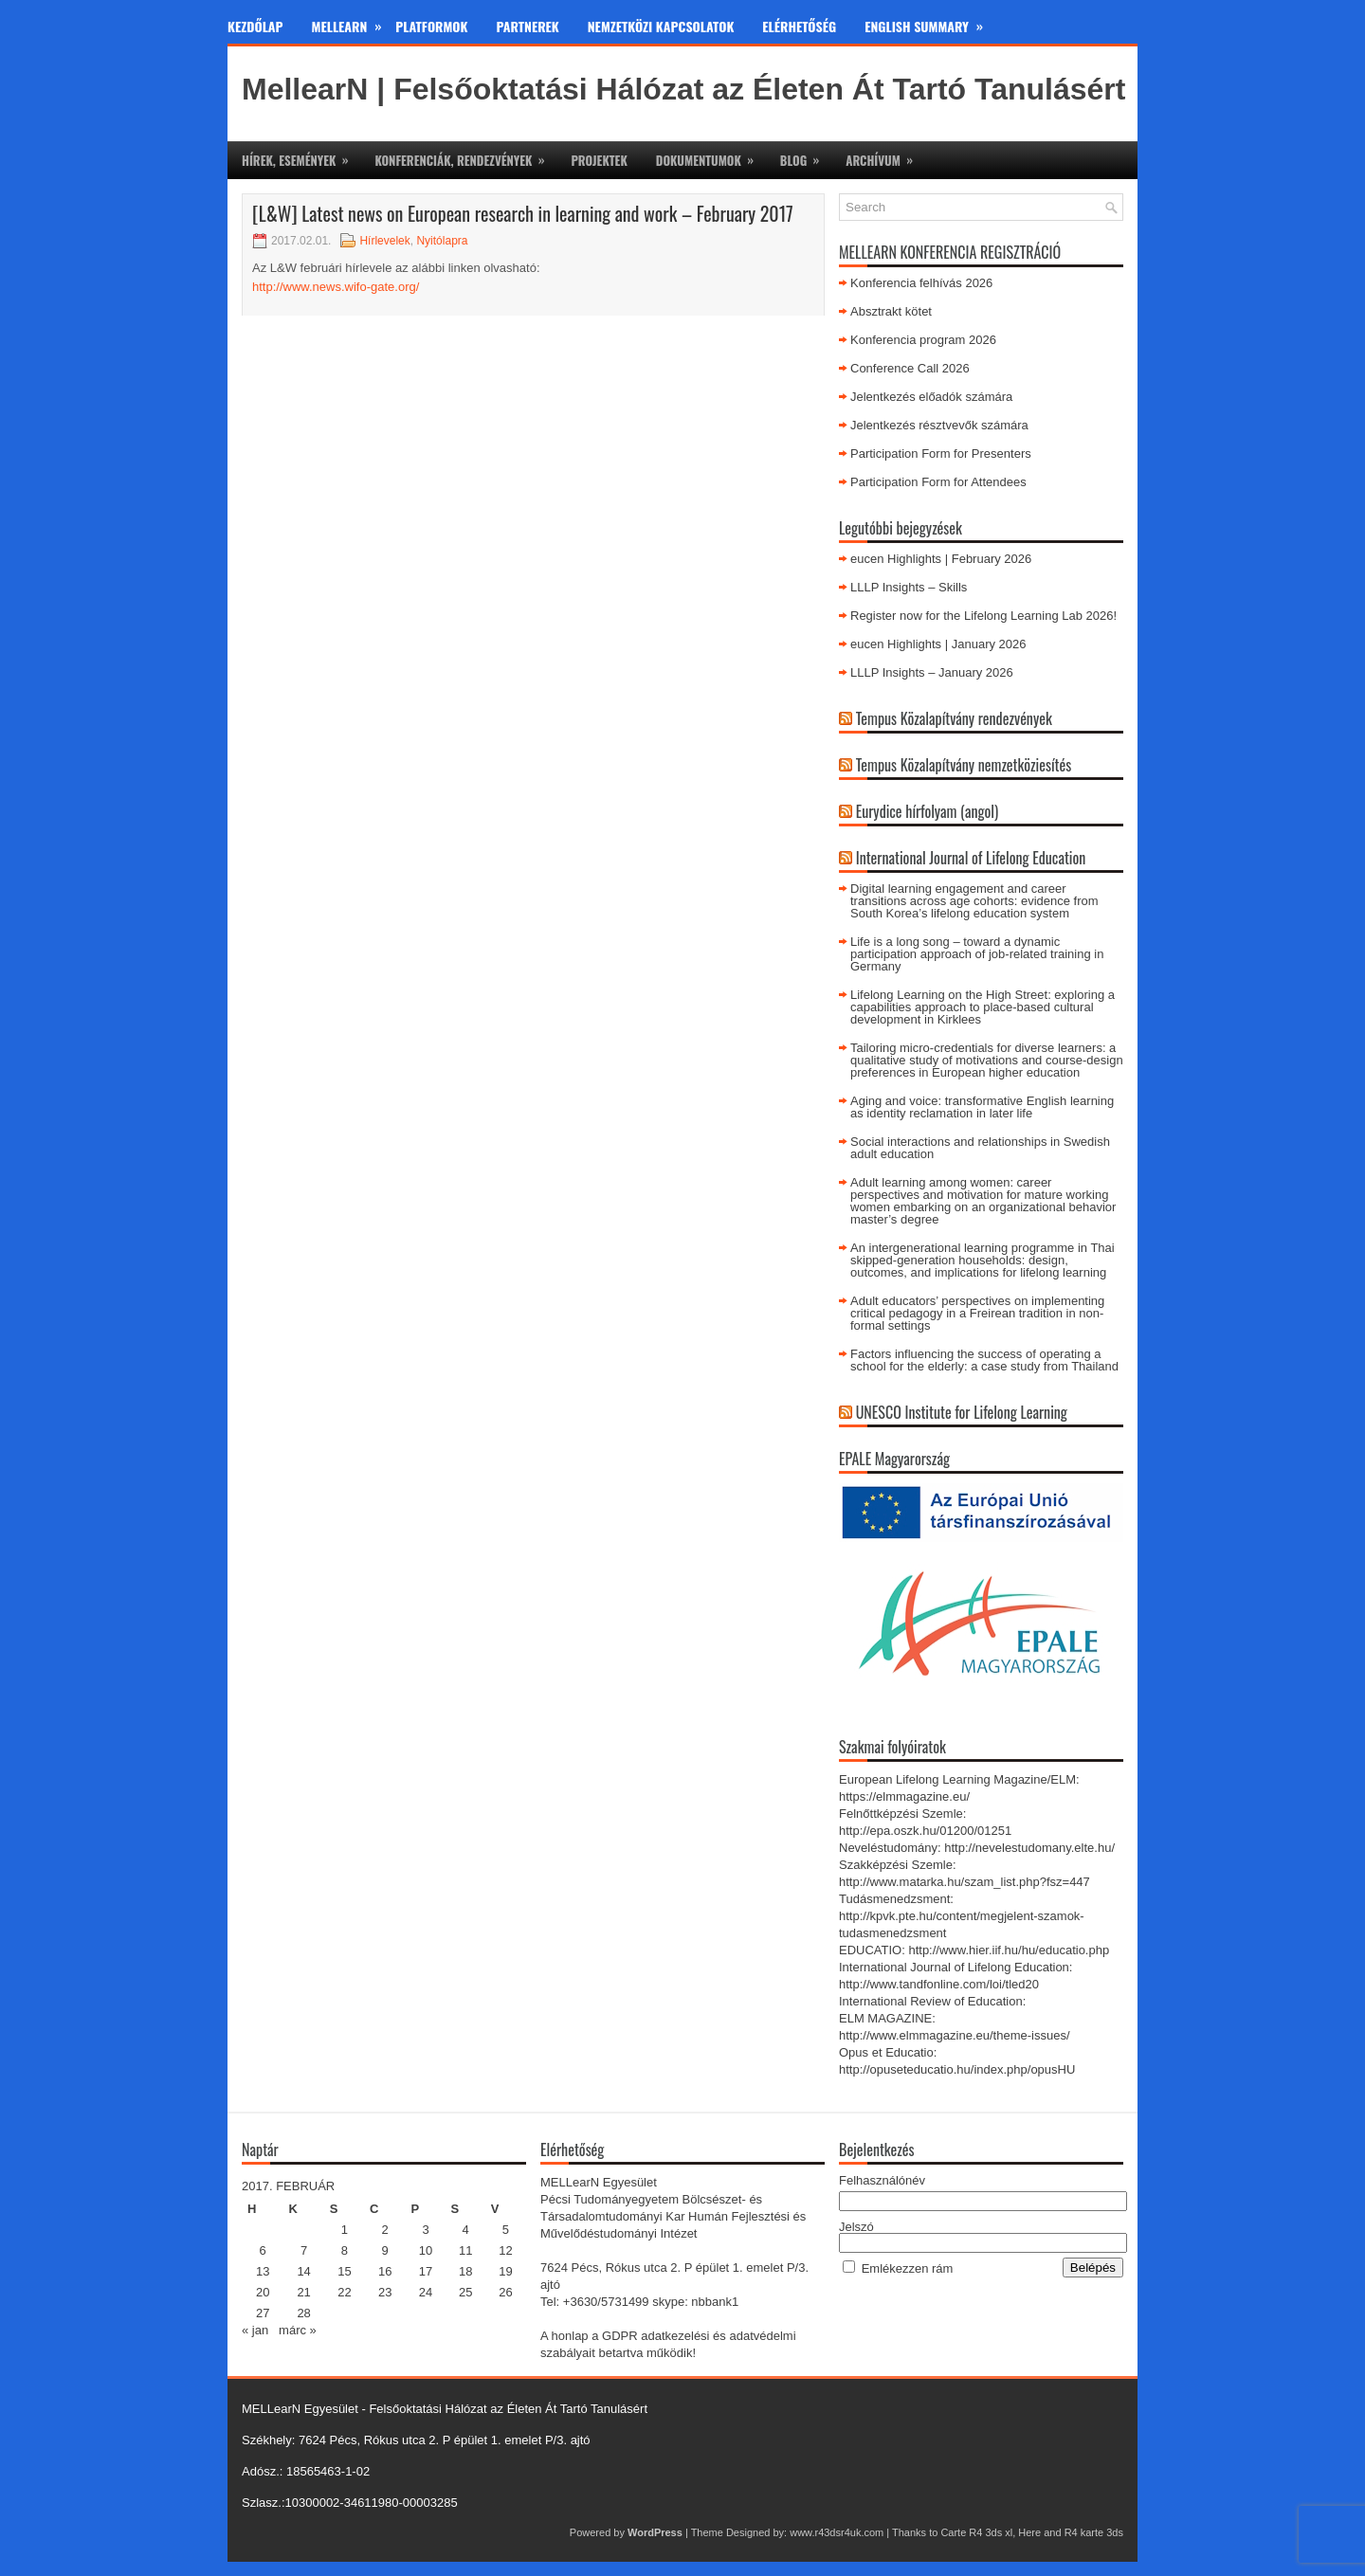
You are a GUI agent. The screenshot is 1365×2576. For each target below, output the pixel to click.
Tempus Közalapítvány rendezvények (954, 718)
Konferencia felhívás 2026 (921, 283)
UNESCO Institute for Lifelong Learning (961, 1412)
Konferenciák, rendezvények (465, 155)
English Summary (930, 22)
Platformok (431, 26)
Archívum (885, 155)
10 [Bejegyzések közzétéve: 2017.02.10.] (425, 2250)
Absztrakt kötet (891, 311)
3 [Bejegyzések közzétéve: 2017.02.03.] (425, 2229)
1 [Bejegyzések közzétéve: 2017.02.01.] (344, 2229)
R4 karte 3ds (1094, 2532)
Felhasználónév (882, 2180)
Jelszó (856, 2227)
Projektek (599, 160)
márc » (298, 2330)
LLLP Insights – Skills (908, 587)
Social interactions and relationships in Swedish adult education (980, 1147)
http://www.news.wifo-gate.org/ (335, 287)
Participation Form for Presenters (940, 453)
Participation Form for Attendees (938, 482)
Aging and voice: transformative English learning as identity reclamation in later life (982, 1107)
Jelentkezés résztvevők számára (939, 425)
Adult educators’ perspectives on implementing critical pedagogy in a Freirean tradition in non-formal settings (977, 1313)
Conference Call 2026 (910, 368)
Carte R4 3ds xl (976, 2532)
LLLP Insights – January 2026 (931, 672)
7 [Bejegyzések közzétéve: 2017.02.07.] (303, 2250)
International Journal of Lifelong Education (971, 857)
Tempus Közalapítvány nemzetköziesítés (964, 764)
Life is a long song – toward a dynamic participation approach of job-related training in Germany (976, 953)
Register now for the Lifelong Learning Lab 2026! (985, 615)
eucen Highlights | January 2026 (938, 644)
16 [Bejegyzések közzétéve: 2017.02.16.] (384, 2271)
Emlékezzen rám (908, 2268)
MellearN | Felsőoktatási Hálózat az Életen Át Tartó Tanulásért (683, 89)
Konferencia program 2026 (923, 340)
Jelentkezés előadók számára (931, 397)
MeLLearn (354, 22)
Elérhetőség (799, 26)
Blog (805, 155)
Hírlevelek (384, 240)
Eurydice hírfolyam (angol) (927, 811)
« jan (255, 2330)
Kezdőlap (255, 26)
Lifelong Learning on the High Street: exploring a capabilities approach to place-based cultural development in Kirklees (982, 1007)
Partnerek (528, 26)
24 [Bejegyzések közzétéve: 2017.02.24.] (425, 2292)
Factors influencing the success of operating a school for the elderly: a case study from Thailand (984, 1360)
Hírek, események (301, 155)
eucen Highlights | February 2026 (940, 559)
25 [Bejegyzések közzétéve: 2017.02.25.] (465, 2292)
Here (1029, 2532)
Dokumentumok (711, 155)
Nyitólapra (441, 240)
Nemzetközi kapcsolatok (661, 26)
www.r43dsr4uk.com (836, 2532)
